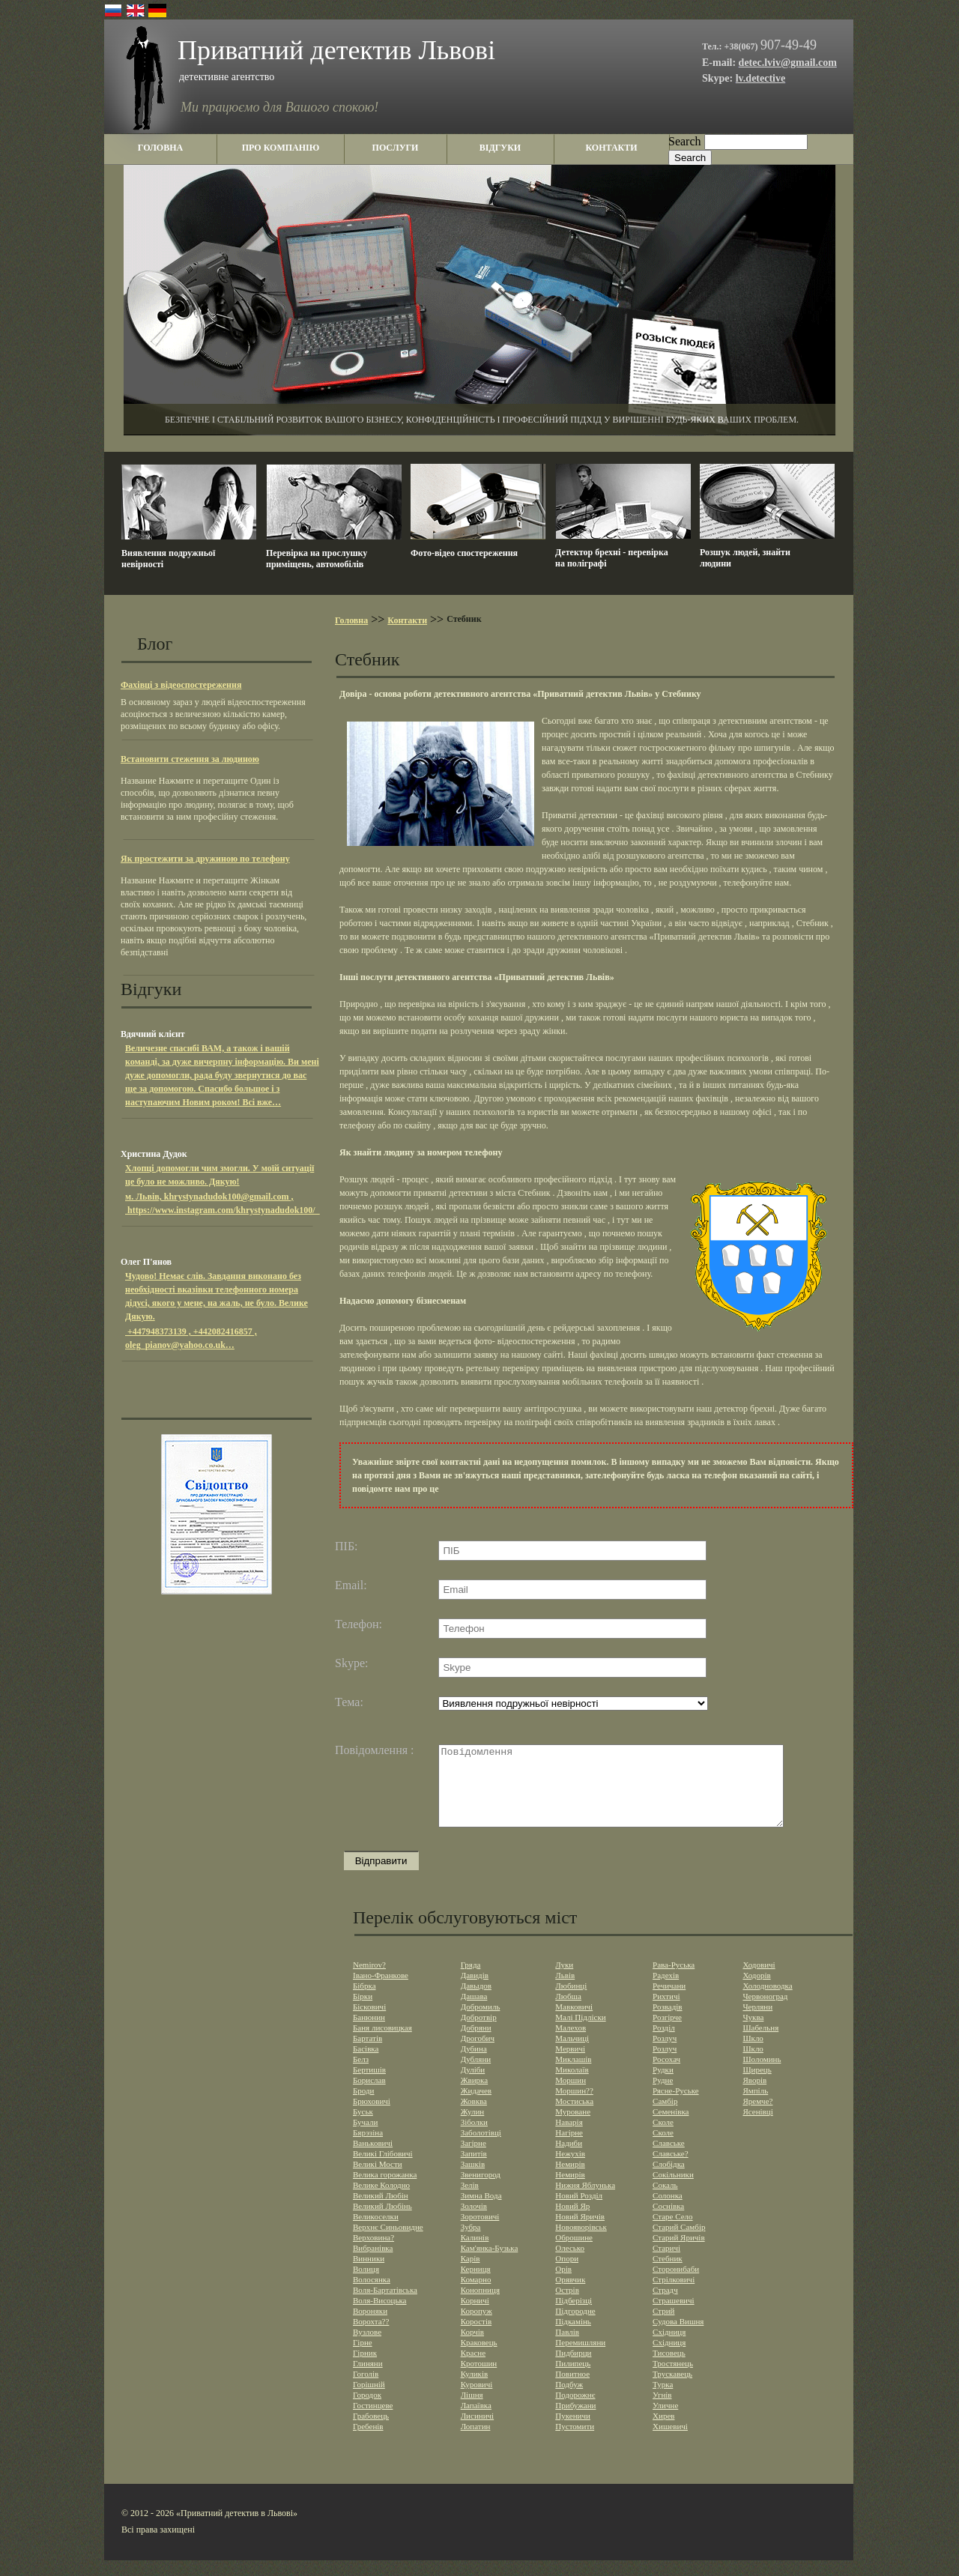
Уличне (665, 2420)
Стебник (668, 2274)
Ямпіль (755, 2106)
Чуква (752, 2032)
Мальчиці (572, 2053)
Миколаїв (571, 2085)
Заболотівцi (481, 2148)
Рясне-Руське (676, 2106)
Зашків (473, 2179)
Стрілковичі (674, 2295)
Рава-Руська (674, 1980)
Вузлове (367, 2347)
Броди (363, 2106)
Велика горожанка (385, 2190)
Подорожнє (575, 2410)
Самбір (665, 2116)
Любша (568, 2011)
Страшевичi (674, 2316)
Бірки (362, 2011)
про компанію (281, 147)
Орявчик (570, 2295)
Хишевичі (670, 2441)
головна (160, 147)
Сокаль (665, 2200)
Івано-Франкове (380, 1990)
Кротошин (479, 2378)
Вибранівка (373, 2263)
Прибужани (575, 2420)
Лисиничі (477, 2431)
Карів (470, 2274)
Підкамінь (573, 2336)
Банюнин (369, 2032)
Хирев (663, 2431)
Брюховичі (371, 2116)
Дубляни (476, 2074)
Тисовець (669, 2368)
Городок (367, 2410)
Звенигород (480, 2190)
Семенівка (671, 2127)
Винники (368, 2274)
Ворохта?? (371, 2336)
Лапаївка (476, 2420)
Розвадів (667, 2022)
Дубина (474, 2064)
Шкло (752, 2053)
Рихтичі (666, 2011)
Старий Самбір (679, 2242)
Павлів (567, 2347)
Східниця (669, 2347)
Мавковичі (574, 2022)
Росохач (666, 2074)
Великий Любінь (382, 2221)
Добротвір (479, 2032)
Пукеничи (572, 2431)
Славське (669, 2158)
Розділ (664, 2043)
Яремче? (757, 2116)
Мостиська (574, 2116)
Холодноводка (767, 2001)
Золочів (474, 2221)
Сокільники (673, 2190)
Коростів (476, 2336)
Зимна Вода (481, 2211)
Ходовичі (758, 1980)
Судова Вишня (678, 2336)
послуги (395, 147)
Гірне (362, 2357)
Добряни (476, 2043)
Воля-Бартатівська (385, 2305)
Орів (563, 2284)
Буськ (363, 2127)
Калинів (475, 2253)
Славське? (671, 2169)
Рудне (663, 2095)
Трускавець (672, 2389)
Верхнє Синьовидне (388, 2242)
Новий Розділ (578, 2211)
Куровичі (477, 2399)
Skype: (351, 1663)
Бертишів (369, 2085)
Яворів (754, 2095)
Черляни (757, 2022)
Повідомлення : (374, 1750)
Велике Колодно (381, 2200)
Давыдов (476, 2001)
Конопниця (480, 2305)
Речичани (669, 2001)
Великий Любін (380, 2211)
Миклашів (573, 2074)
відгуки (500, 147)
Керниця (476, 2284)
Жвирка (474, 2095)
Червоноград (764, 2011)
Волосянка (371, 2295)
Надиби (568, 2158)
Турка (663, 2399)
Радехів (666, 1990)
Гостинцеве (373, 2420)
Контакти (407, 620)
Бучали (365, 2137)
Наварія (568, 2137)
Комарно (476, 2295)
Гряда (471, 1980)
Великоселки (376, 2232)
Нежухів (570, 2169)
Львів (565, 1990)
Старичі (666, 2263)
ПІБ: (346, 1546)
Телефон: (358, 1624)
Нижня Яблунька (585, 2200)
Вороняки (370, 2326)
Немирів (569, 2179)
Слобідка (669, 2179)
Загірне (473, 2158)
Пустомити (574, 2441)
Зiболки (474, 2137)
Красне (473, 2368)
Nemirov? (369, 1980)
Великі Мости (377, 2179)
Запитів (474, 2169)
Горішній (369, 2399)
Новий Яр (572, 2221)
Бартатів (367, 2053)
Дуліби (473, 2085)
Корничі (475, 2316)
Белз (361, 2074)
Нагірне (569, 2148)
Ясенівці (757, 2127)
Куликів (474, 2389)
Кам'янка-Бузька (489, 2263)
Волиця (366, 2284)
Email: (351, 1585)
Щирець (756, 2085)
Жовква (474, 2116)
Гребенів (368, 2441)
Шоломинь (761, 2074)
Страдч (665, 2305)
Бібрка (364, 2001)
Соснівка (668, 2221)
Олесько (569, 2263)
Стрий (663, 2326)
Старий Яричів (679, 2253)
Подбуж (569, 2399)
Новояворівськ (580, 2242)
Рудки (663, 2085)
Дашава (474, 2011)
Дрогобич (477, 2053)
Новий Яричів (580, 2232)
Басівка (365, 2064)
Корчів (472, 2347)
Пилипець (572, 2378)
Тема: (349, 1702)
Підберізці (573, 2316)
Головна (351, 620)
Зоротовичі (480, 2232)
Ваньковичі (373, 2158)
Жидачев (476, 2106)
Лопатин (476, 2441)
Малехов (570, 2043)
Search (684, 141)
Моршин (570, 2095)
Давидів (474, 1990)
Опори (566, 2274)
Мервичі (570, 2064)
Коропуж (476, 2326)
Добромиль (480, 2022)
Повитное (572, 2389)
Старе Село (673, 2232)
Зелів (470, 2200)
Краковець (479, 2357)
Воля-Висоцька (379, 2316)
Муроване (572, 2127)
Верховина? (373, 2253)
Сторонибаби (676, 2284)
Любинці (571, 2001)
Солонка (668, 2211)
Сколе (663, 2137)
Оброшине (574, 2253)
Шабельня (760, 2043)
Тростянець (673, 2378)
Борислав (369, 2095)
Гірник (365, 2368)
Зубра (471, 2242)
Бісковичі (369, 2022)
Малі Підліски (580, 2032)
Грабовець (371, 2431)
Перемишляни (580, 2357)
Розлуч (665, 2053)
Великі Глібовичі (383, 2169)
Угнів (662, 2410)
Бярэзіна (368, 2148)
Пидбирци (573, 2368)
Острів (567, 2305)
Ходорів (756, 1990)
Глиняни (368, 2378)
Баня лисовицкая (382, 2043)
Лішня (472, 2410)
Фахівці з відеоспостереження (181, 685)
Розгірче (667, 2032)
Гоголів (365, 2389)
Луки (564, 1980)
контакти (611, 147)
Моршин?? (574, 2106)
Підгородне (575, 2326)
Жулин (473, 2127)
